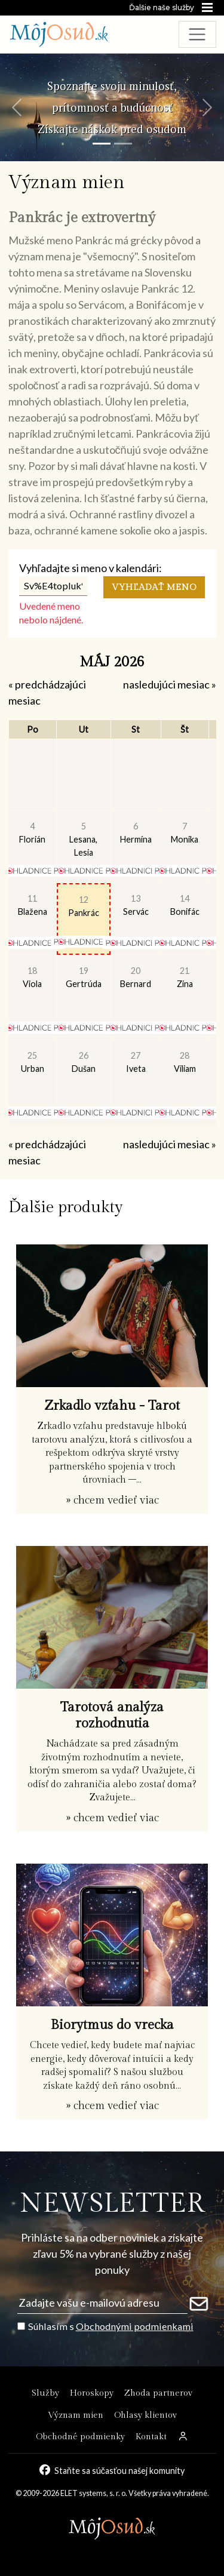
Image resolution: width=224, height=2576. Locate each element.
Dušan (84, 1062)
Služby (45, 2393)
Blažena (32, 905)
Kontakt (151, 2436)
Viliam (185, 1062)
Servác (136, 905)
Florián (32, 832)
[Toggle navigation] (197, 34)
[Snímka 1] (102, 143)
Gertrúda (84, 977)
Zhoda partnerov (158, 2393)
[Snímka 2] (123, 143)
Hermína (136, 832)
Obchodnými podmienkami (135, 2326)
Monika (184, 832)
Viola (32, 977)
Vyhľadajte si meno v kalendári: (90, 567)
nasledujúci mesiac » (169, 684)
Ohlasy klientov (145, 2415)
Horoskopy (91, 2393)
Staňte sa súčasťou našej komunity (119, 2470)
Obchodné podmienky (80, 2436)
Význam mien (75, 2415)
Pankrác (83, 906)
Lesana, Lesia (83, 839)
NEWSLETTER (112, 2204)
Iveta (136, 1062)
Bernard (135, 977)
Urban (32, 1062)
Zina (185, 977)
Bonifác (185, 905)
